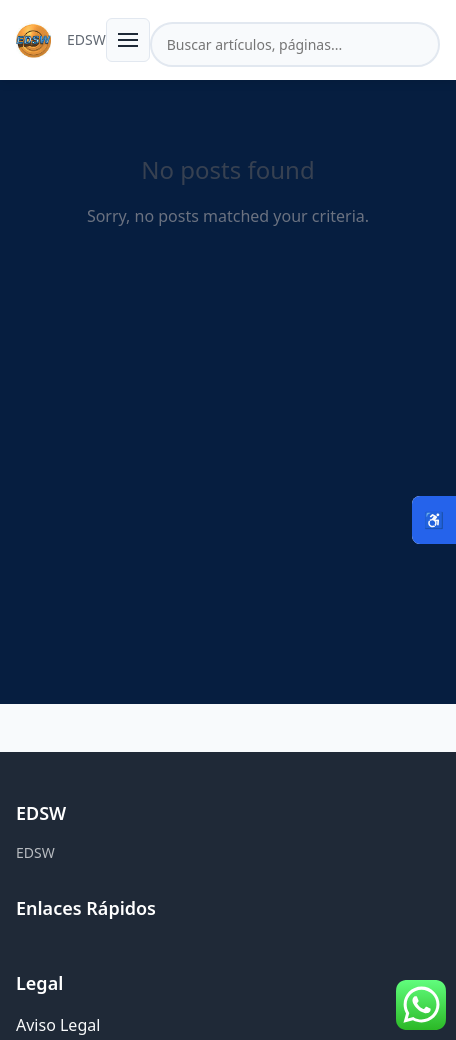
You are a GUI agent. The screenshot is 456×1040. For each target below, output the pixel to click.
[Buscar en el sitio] (295, 44)
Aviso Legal (58, 1025)
